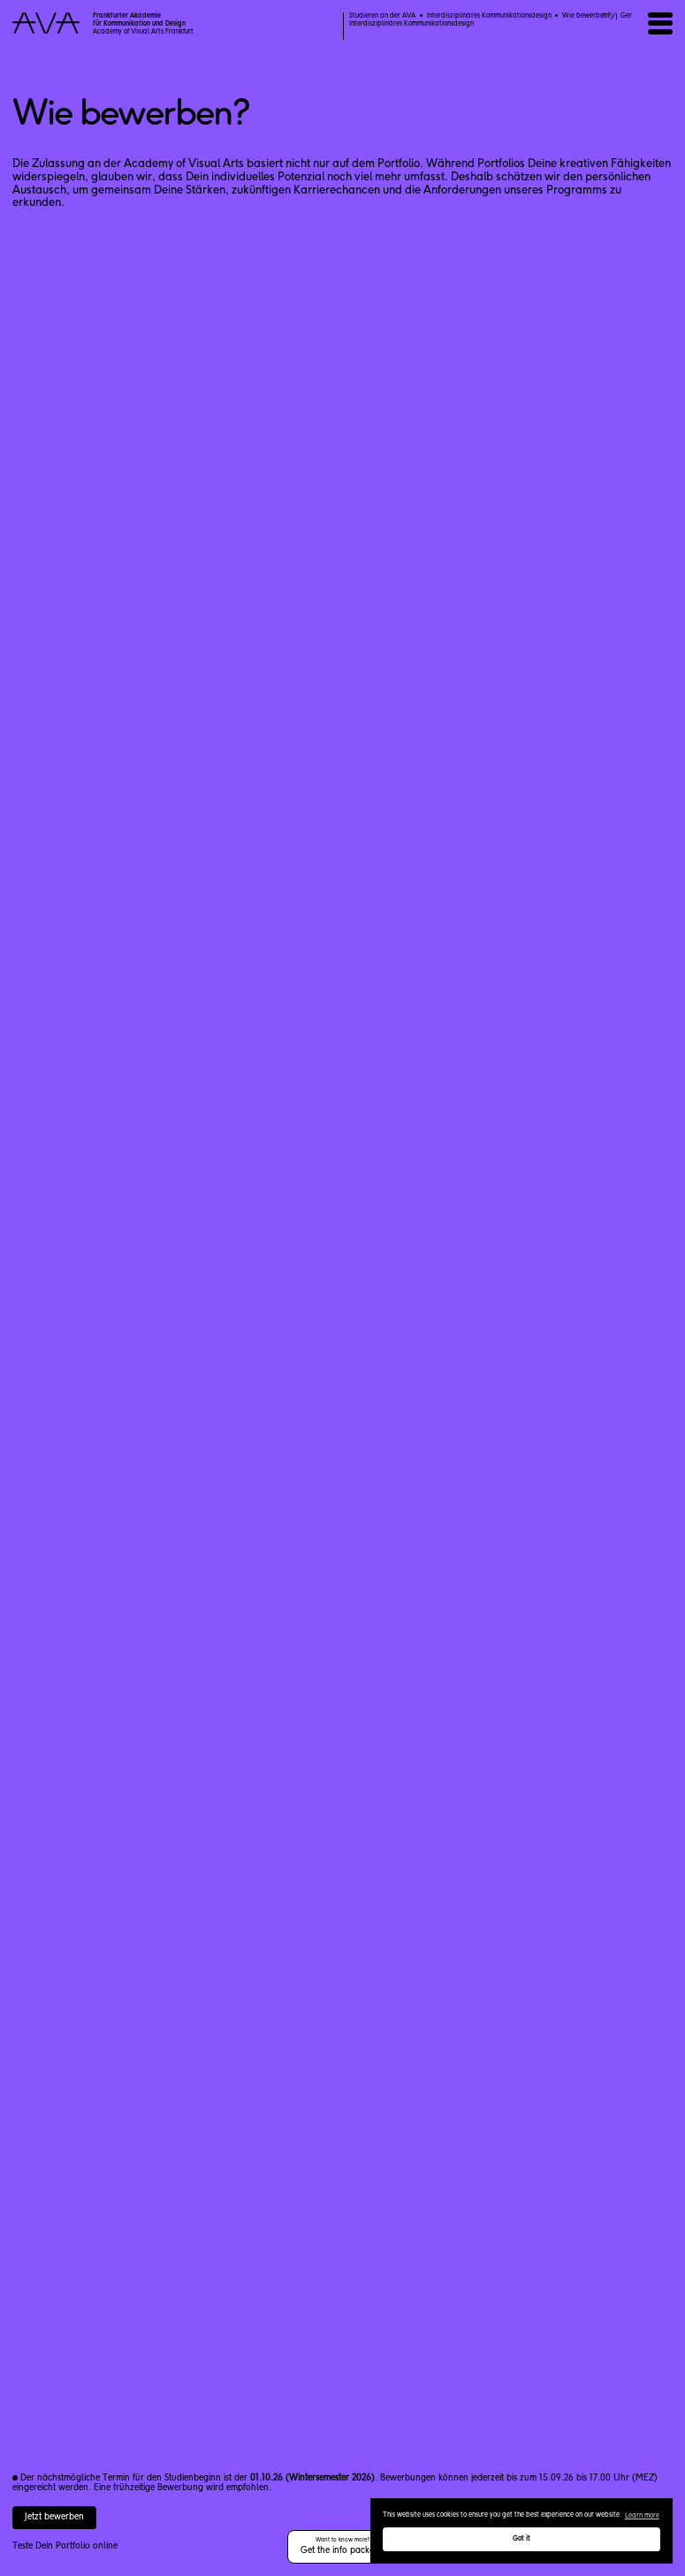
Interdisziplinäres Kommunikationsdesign (489, 15)
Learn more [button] (642, 2515)
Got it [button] (521, 2538)
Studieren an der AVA (382, 15)
